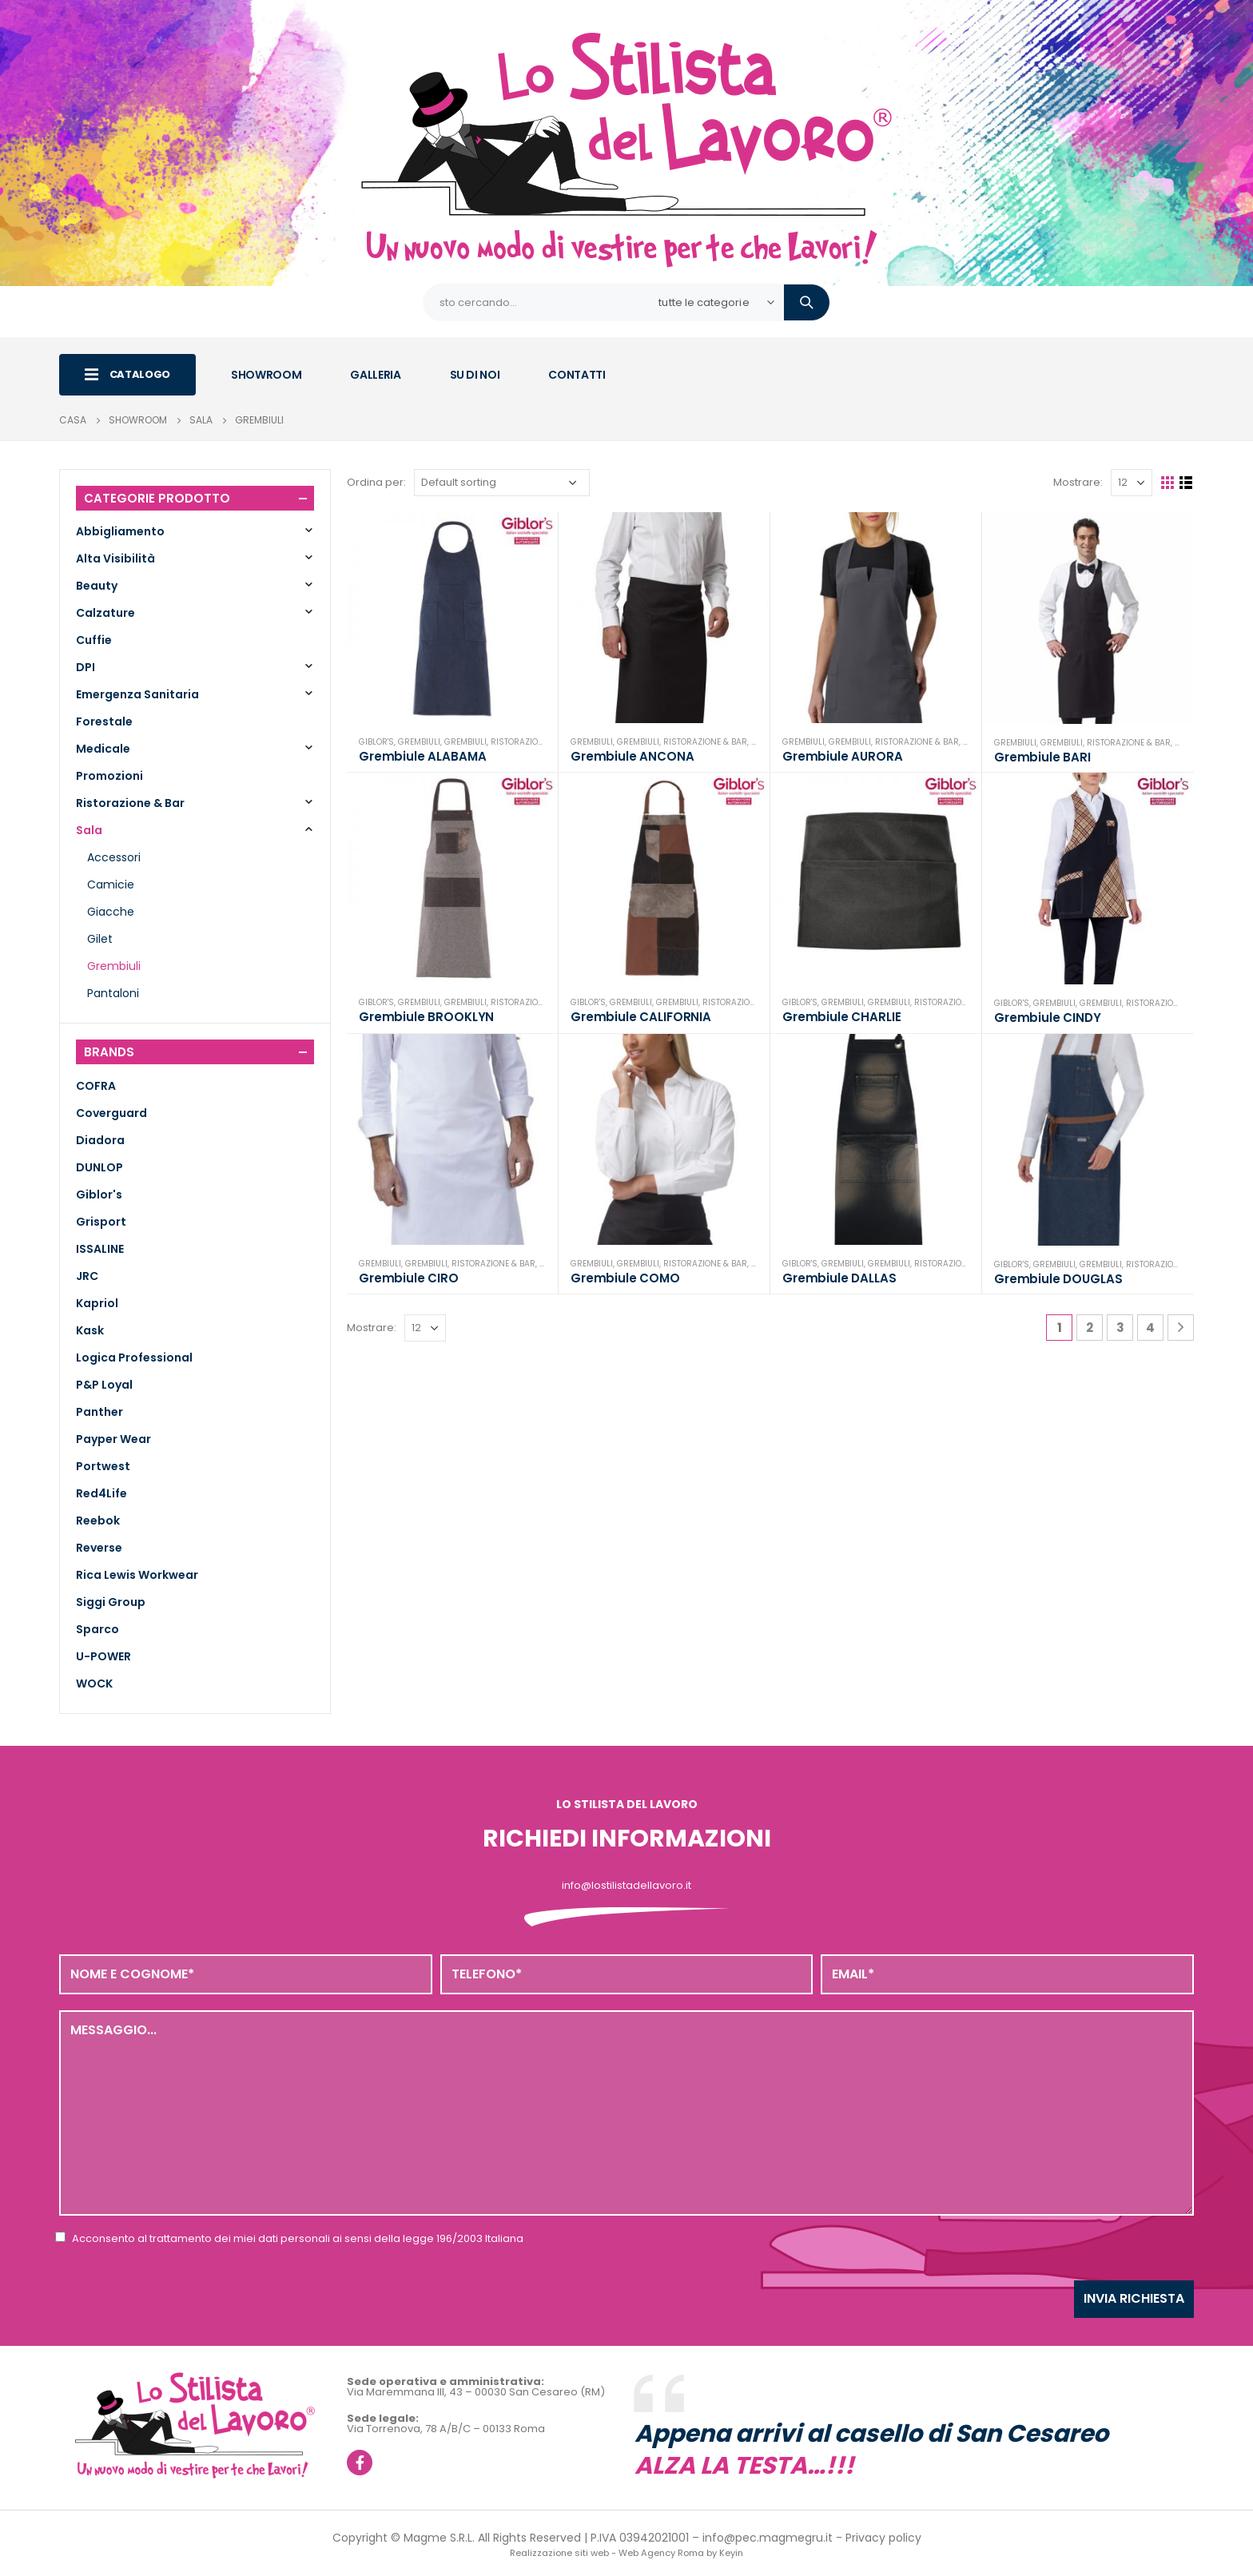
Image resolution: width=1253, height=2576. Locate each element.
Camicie (110, 884)
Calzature (105, 613)
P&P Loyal (104, 1385)
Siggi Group (110, 1602)
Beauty (96, 586)
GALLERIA (375, 375)
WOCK (94, 1683)
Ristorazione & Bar (533, 742)
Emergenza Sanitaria (137, 694)
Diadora (100, 1140)
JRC (87, 1276)
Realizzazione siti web (559, 2552)
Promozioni (109, 776)
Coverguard (111, 1113)
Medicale (103, 749)
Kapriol (97, 1303)
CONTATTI (576, 375)
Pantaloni (113, 993)
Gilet (100, 939)
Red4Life (101, 1493)
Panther (99, 1412)
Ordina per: (376, 482)
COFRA (96, 1086)
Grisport (101, 1222)
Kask (90, 1330)
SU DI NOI (475, 375)
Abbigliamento (120, 531)
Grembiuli (419, 742)
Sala (89, 830)
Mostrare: (1078, 482)
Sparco (97, 1629)
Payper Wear (113, 1439)
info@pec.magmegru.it (767, 2538)
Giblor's (376, 742)
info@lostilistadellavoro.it (626, 1885)
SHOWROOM (266, 375)
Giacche (110, 912)
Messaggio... (626, 2112)
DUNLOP (99, 1167)
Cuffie (94, 640)
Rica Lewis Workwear (137, 1575)
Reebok (98, 1521)
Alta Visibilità (115, 558)
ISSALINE (100, 1249)
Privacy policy (883, 2538)
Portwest (103, 1466)
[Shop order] (502, 482)
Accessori (114, 857)
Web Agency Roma (661, 2552)
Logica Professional (134, 1358)
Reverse (99, 1548)
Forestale (104, 721)
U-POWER (103, 1656)
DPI (85, 667)
